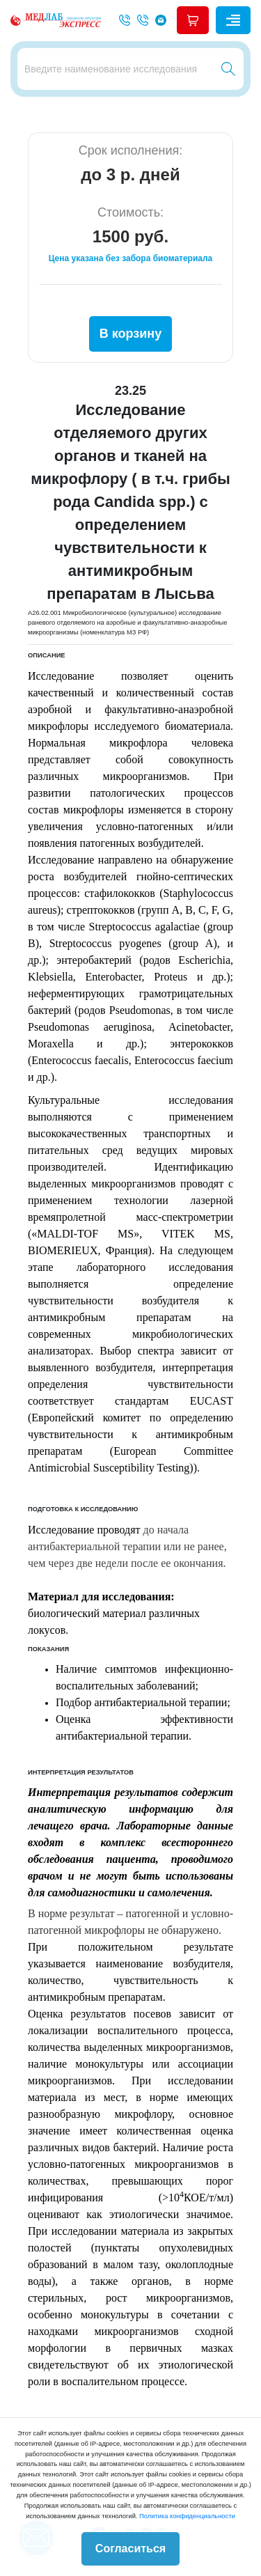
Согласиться (130, 2548)
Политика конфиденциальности (187, 2516)
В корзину (130, 334)
